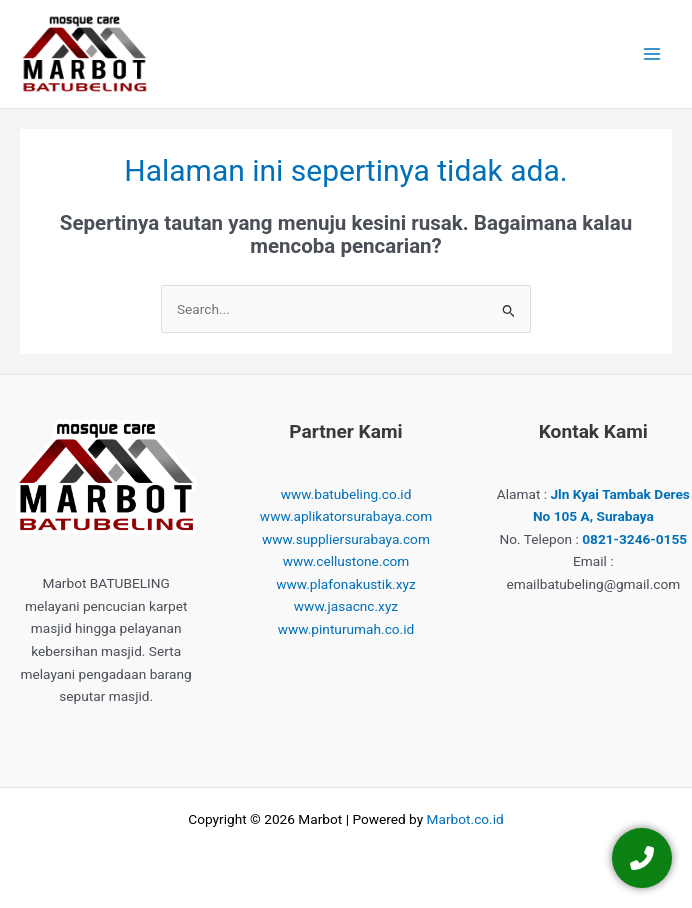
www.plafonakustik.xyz (345, 584)
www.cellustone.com (346, 561)
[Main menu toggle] (652, 54)
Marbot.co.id (465, 819)
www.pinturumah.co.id (346, 629)
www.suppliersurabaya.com (346, 539)
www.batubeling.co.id (346, 494)
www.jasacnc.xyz (346, 606)
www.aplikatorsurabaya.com (346, 516)
